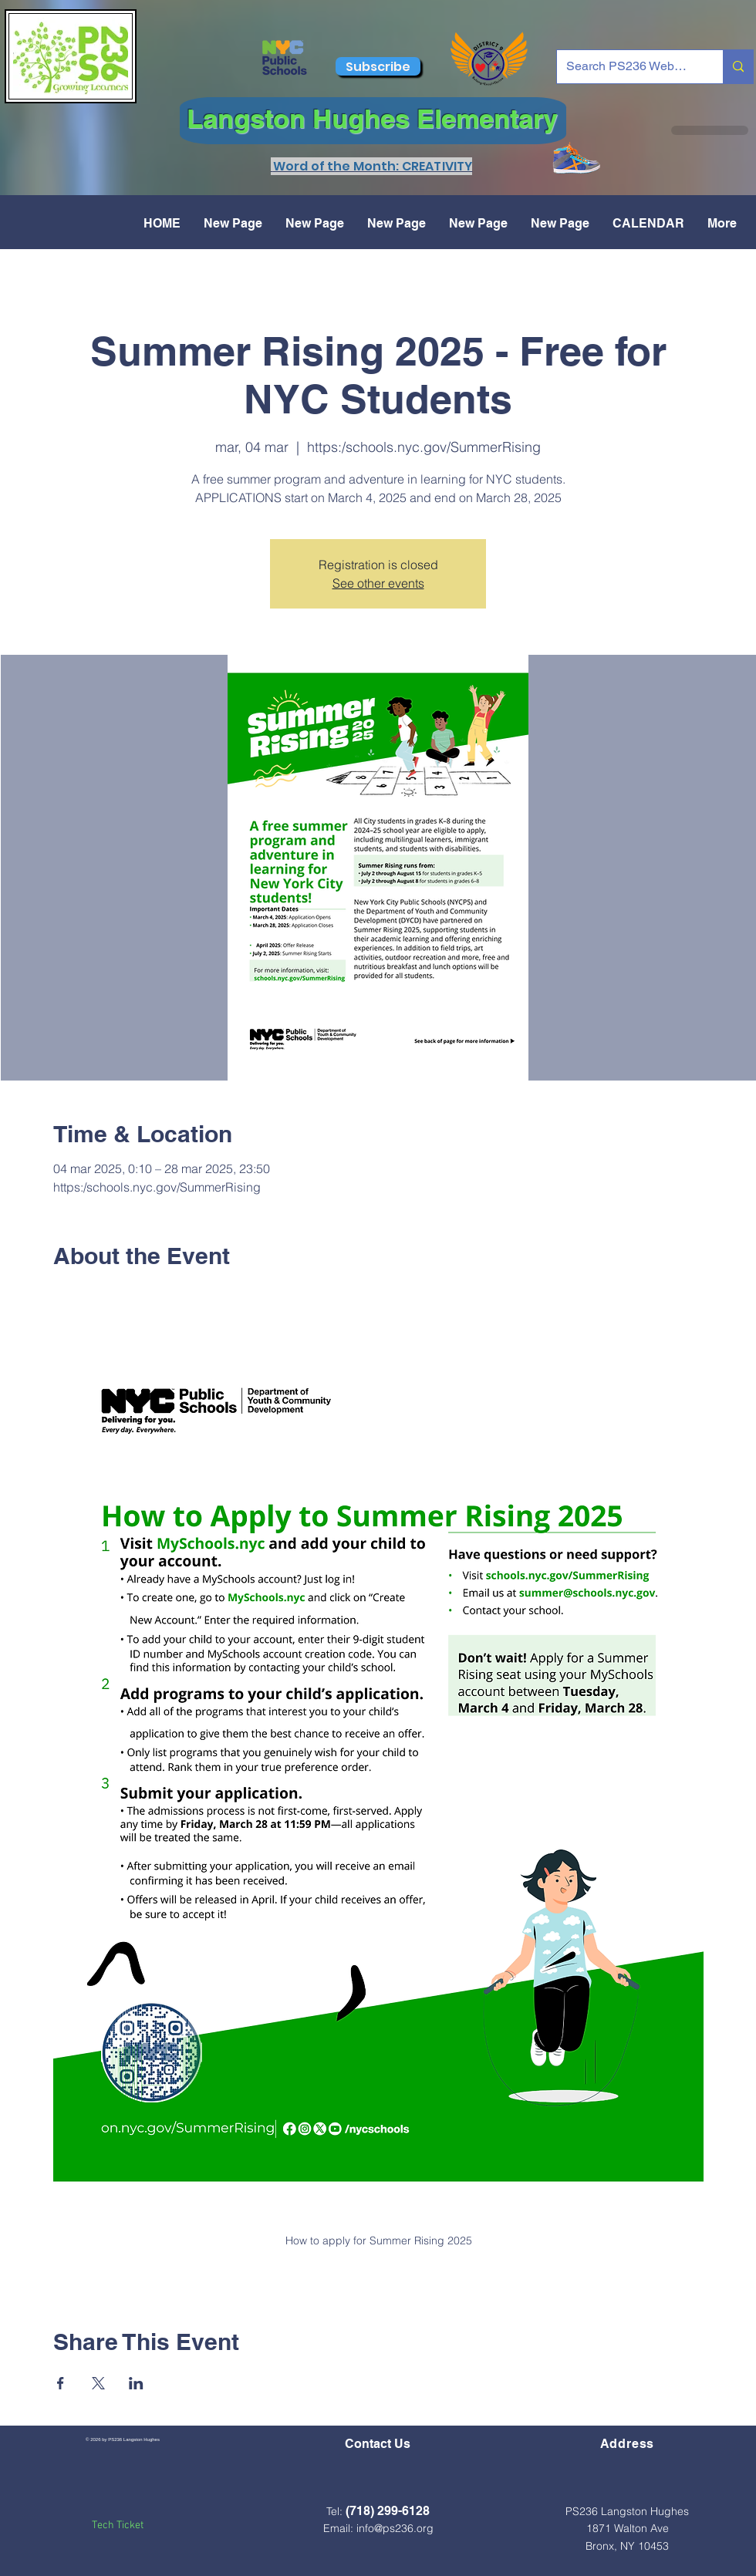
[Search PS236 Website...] (628, 66)
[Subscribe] (378, 66)
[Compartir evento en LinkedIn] (136, 2383)
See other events (378, 583)
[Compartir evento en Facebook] (60, 2383)
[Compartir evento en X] (98, 2383)
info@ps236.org (395, 2528)
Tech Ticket (117, 2525)
